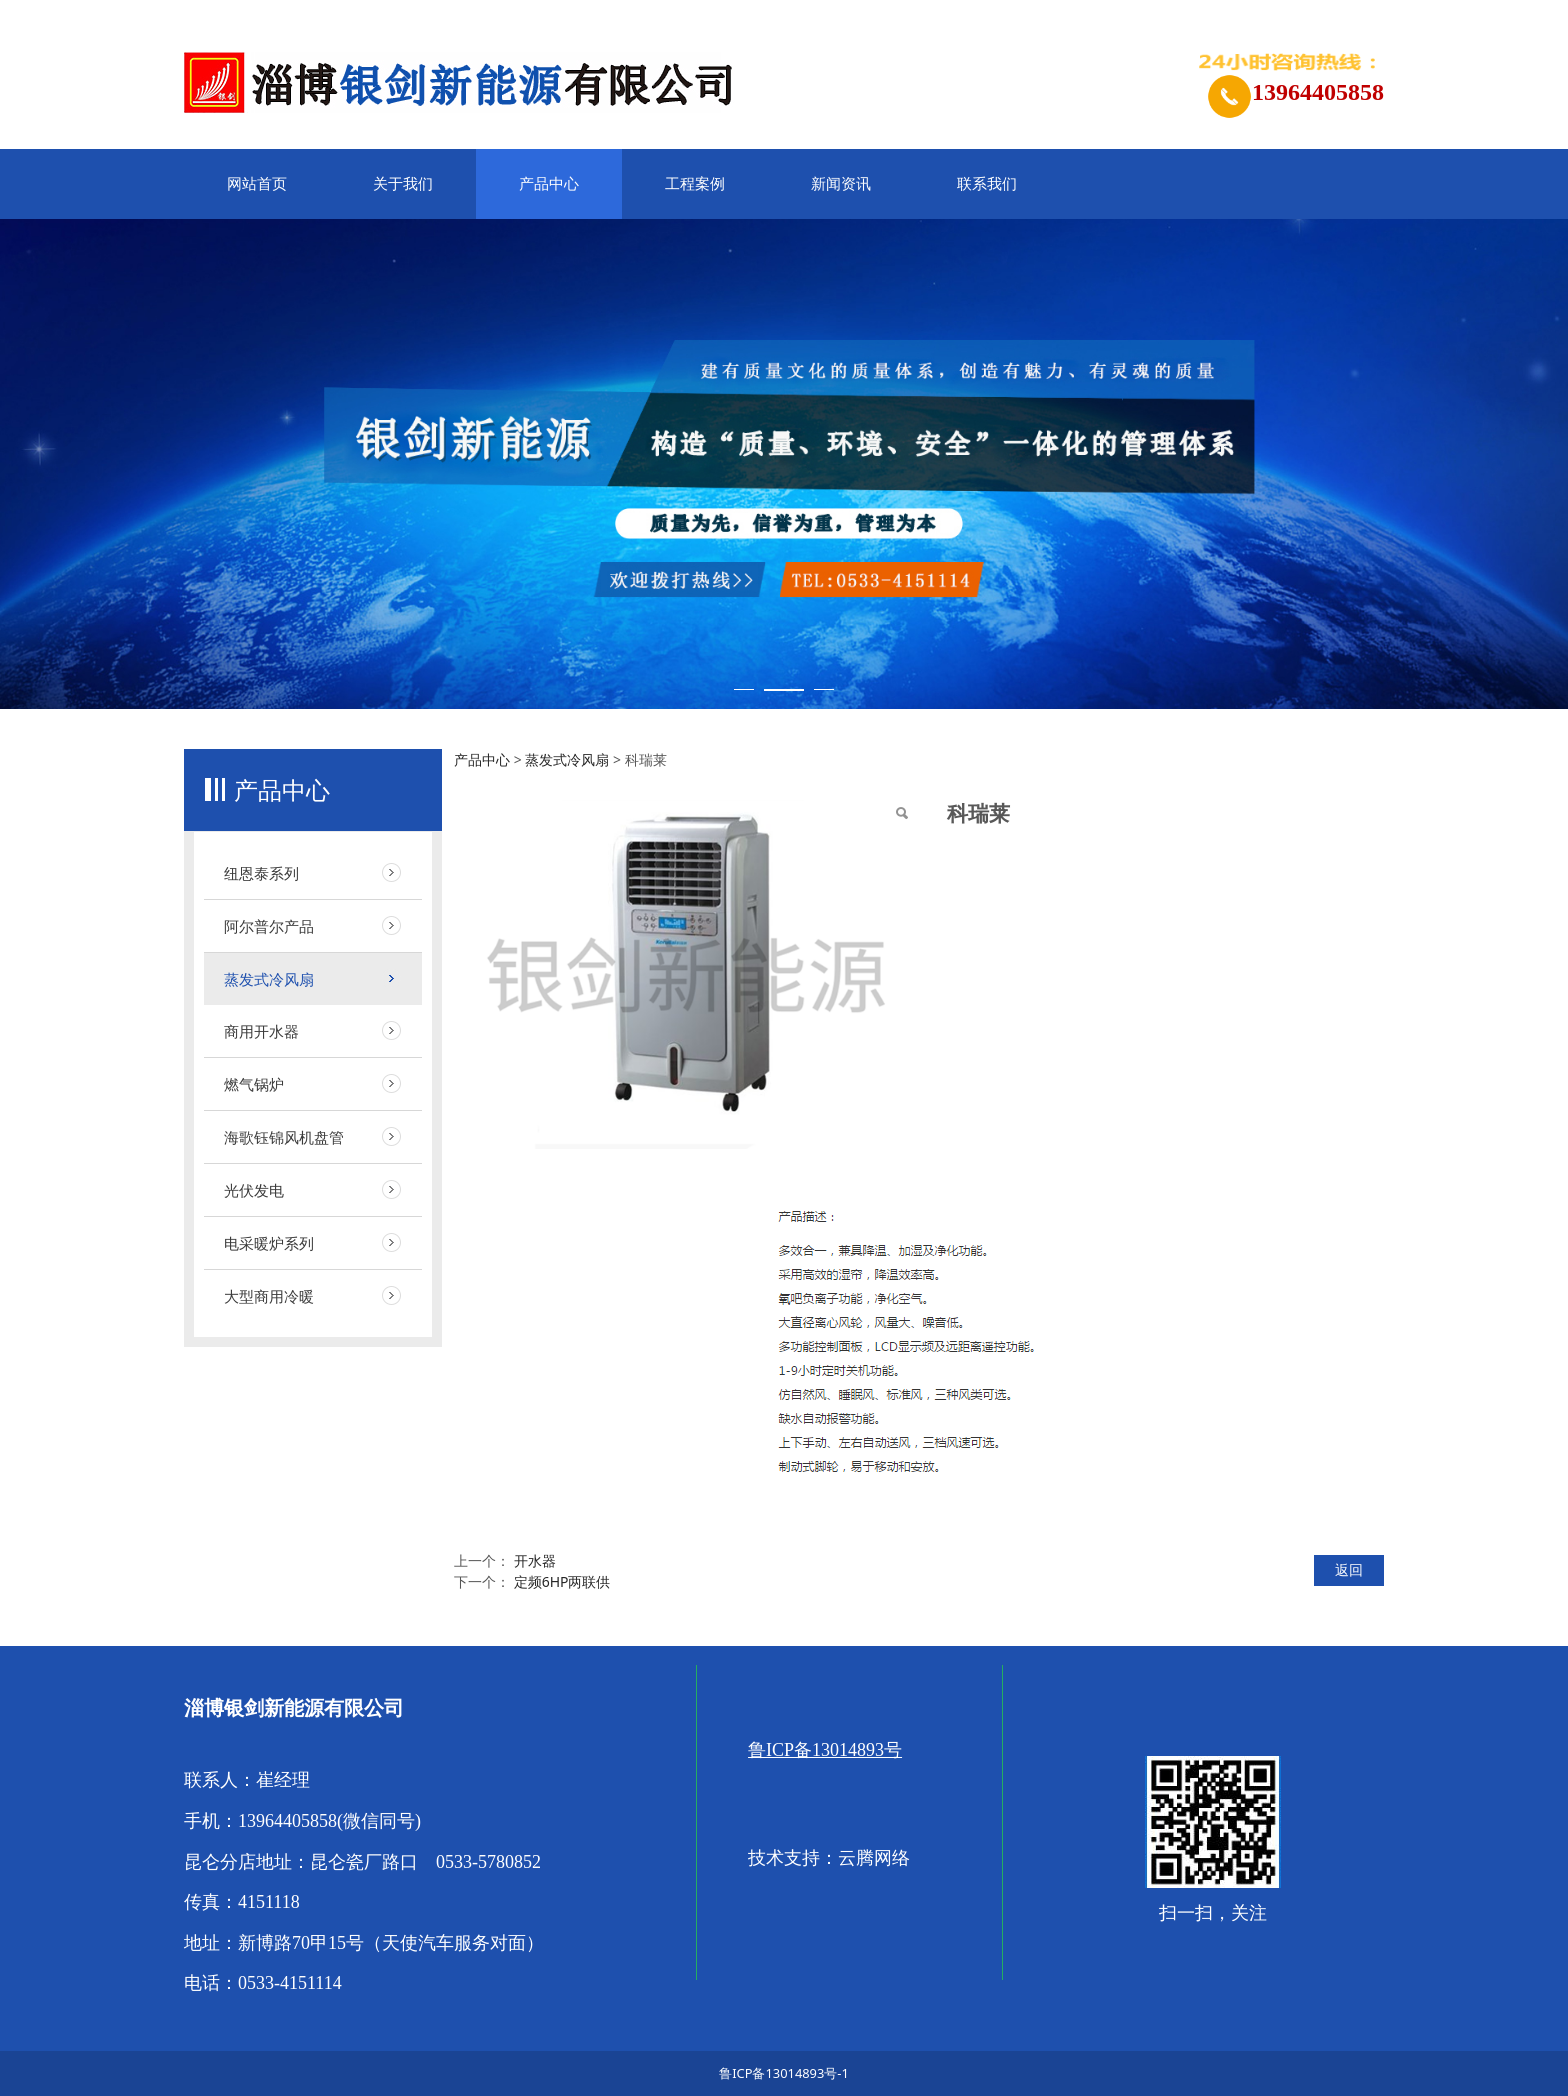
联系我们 (987, 184)
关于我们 (403, 184)
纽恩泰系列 (261, 873)
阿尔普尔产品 (269, 926)
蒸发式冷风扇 (269, 979)
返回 (1349, 1569)
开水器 (535, 1560)
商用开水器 (261, 1031)
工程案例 (695, 184)
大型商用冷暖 (269, 1296)
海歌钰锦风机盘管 (284, 1137)
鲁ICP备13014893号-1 (784, 2073)
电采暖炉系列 (269, 1243)
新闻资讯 (841, 184)
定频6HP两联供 (562, 1581)
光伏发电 (254, 1190)
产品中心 (549, 184)
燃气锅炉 (254, 1084)
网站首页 (257, 184)
